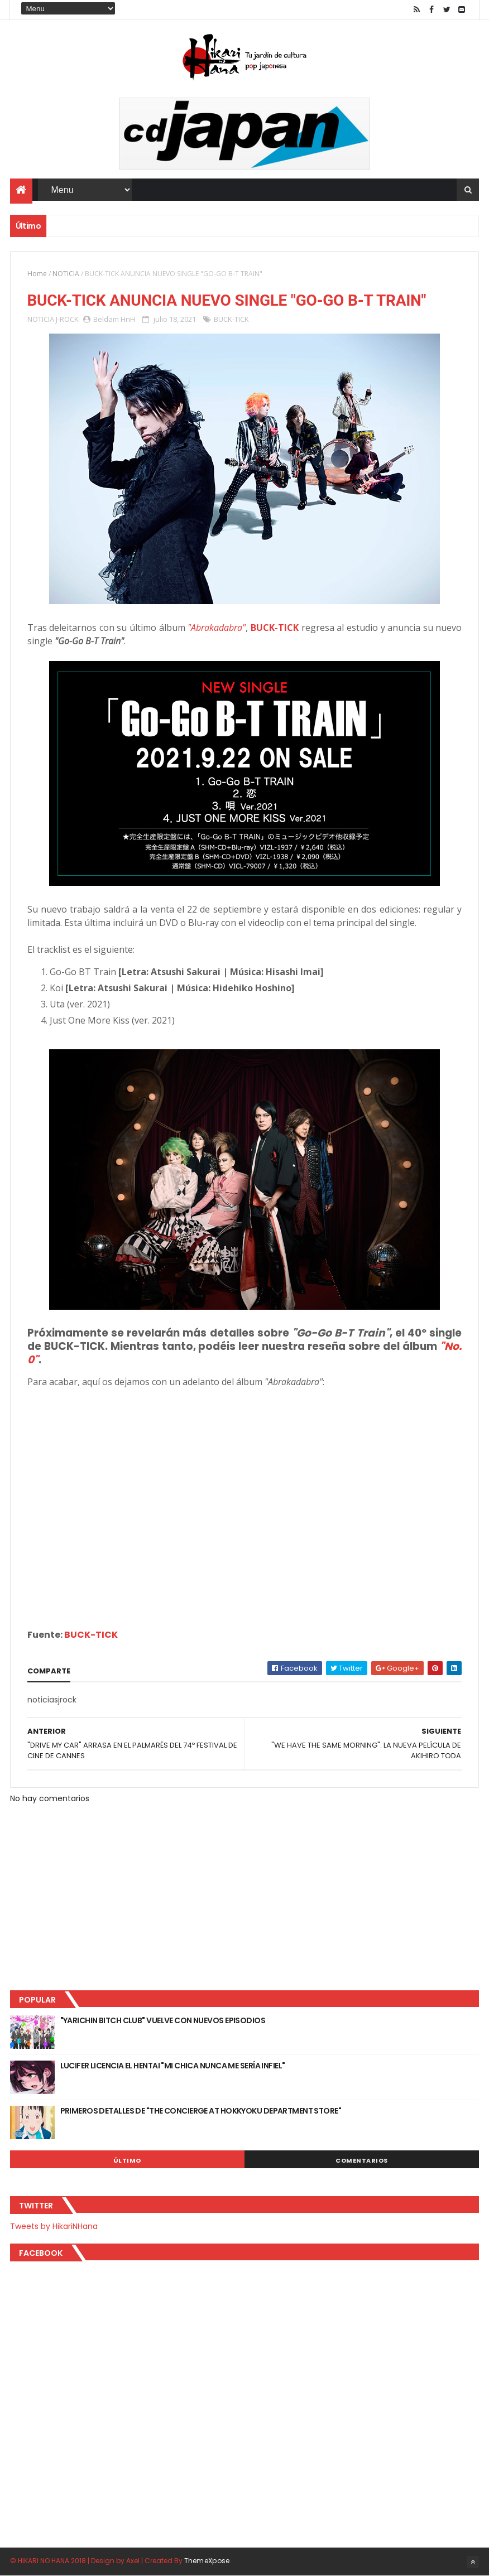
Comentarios (361, 2160)
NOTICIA (65, 273)
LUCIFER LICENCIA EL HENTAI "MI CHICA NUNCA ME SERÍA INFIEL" (172, 2065)
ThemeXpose (207, 2560)
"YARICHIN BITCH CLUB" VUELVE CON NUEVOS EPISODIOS (163, 2020)
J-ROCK (67, 319)
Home (37, 273)
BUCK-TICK (231, 319)
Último (127, 2160)
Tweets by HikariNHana (54, 2226)
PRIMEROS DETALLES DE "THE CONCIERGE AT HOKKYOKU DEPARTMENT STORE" (201, 2110)
